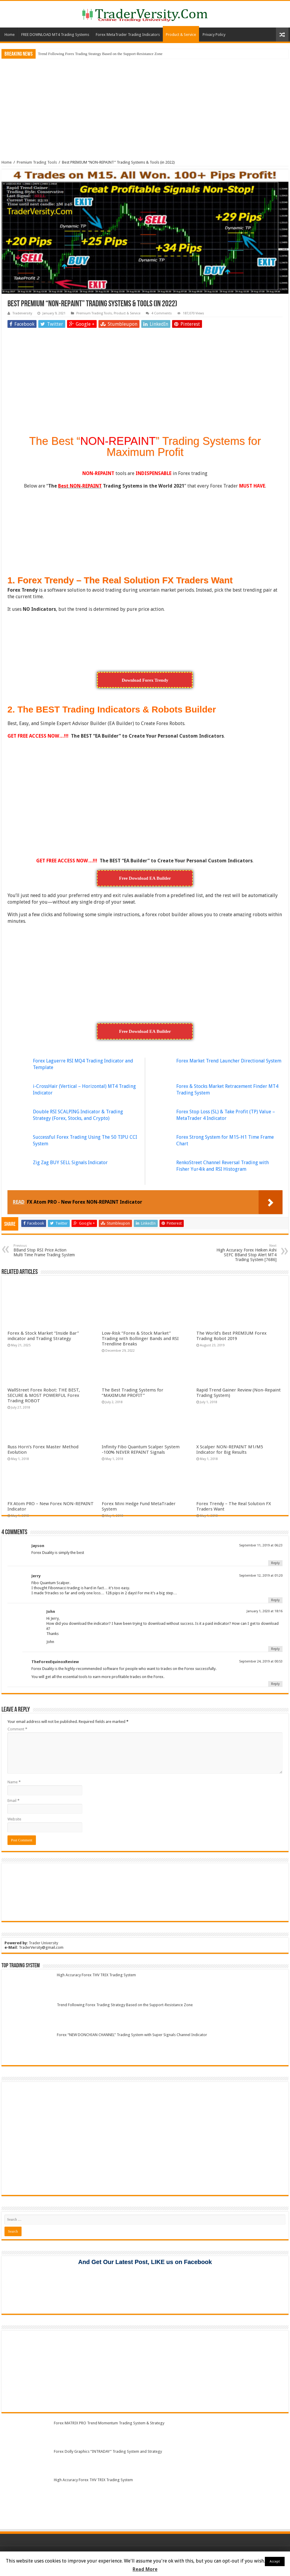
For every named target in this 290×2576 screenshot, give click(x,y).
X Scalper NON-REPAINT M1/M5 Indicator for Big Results (229, 1449)
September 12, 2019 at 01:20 (261, 1576)
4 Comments (161, 313)
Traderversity (22, 313)
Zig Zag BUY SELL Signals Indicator (70, 1162)
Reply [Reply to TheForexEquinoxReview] (275, 1684)
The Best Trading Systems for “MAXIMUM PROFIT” (132, 1392)
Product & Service (181, 34)
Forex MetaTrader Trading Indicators (128, 34)
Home (9, 34)
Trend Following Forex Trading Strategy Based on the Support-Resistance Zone (100, 53)
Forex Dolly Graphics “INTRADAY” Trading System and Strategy (108, 2451)
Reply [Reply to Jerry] (275, 1600)
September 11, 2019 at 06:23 (261, 1545)
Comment (17, 1729)
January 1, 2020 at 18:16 (265, 1611)
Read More (145, 2569)
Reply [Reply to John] (275, 1649)
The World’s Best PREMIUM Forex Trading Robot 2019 (231, 1335)
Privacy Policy (214, 34)
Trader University (43, 1943)
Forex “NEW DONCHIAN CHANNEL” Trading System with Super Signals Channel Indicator (132, 2035)
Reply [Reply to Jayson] (275, 1563)
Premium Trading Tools (37, 162)
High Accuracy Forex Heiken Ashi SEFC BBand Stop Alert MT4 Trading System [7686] (246, 1253)
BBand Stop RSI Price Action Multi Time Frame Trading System (44, 1250)
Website (14, 1819)
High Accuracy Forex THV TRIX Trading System (96, 1975)
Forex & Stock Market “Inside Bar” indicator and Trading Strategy (43, 1335)
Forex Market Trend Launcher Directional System (228, 1061)
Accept (275, 2561)
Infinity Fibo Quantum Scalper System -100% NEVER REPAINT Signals (141, 1449)
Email (13, 1800)
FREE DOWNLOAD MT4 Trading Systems (55, 34)
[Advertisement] (145, 105)
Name (14, 1782)
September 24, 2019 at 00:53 (261, 1661)
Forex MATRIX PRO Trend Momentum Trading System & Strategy (109, 2423)
